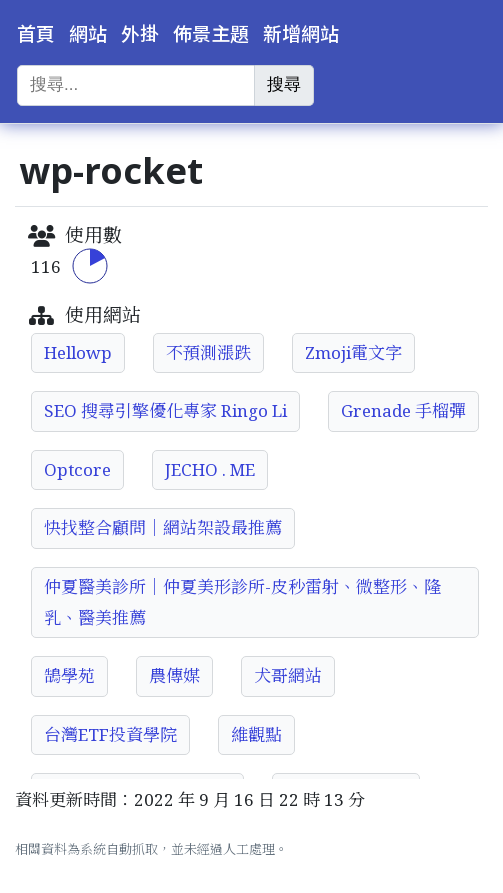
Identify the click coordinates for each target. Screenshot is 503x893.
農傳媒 (174, 675)
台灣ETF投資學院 (110, 734)
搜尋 (284, 84)
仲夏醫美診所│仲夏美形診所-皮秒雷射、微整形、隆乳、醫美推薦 (242, 602)
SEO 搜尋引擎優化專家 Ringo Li (165, 410)
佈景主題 (211, 34)
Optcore (77, 469)
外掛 (140, 34)
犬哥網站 (288, 675)
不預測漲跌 (208, 352)
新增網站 (301, 34)
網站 (88, 34)
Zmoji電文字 (353, 352)
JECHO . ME (210, 469)
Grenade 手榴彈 (403, 410)
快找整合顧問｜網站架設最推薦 (163, 527)
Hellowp (78, 352)
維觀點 (256, 734)
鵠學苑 (69, 675)
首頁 (36, 34)
